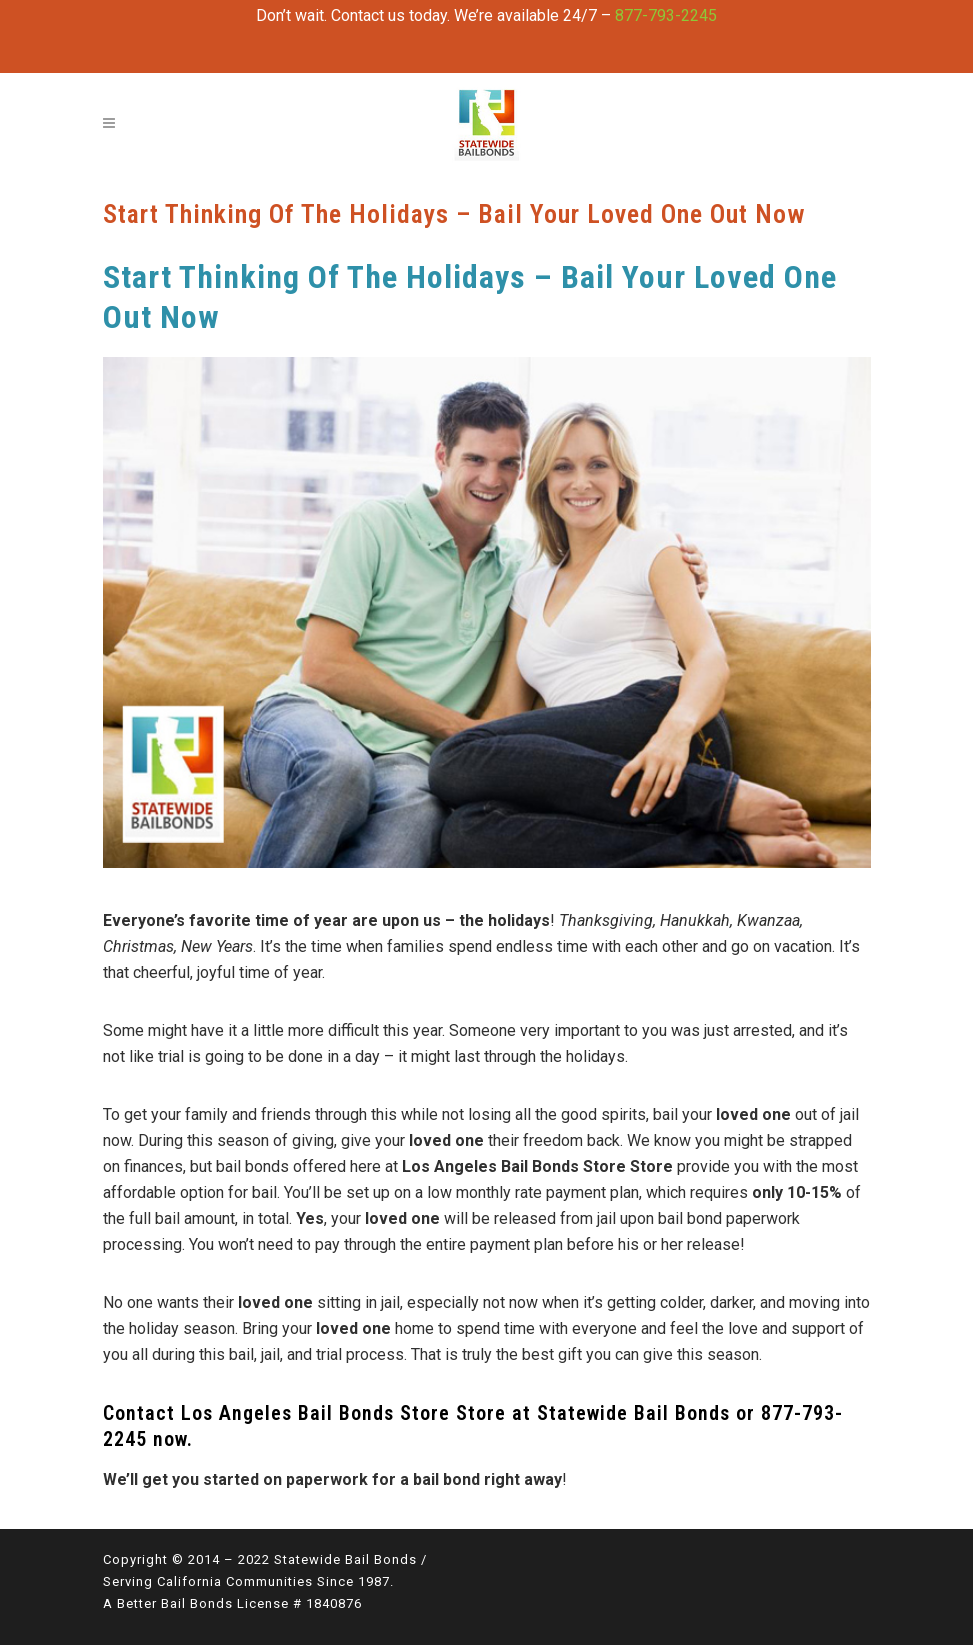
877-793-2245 (666, 15)
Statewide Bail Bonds (633, 1413)
